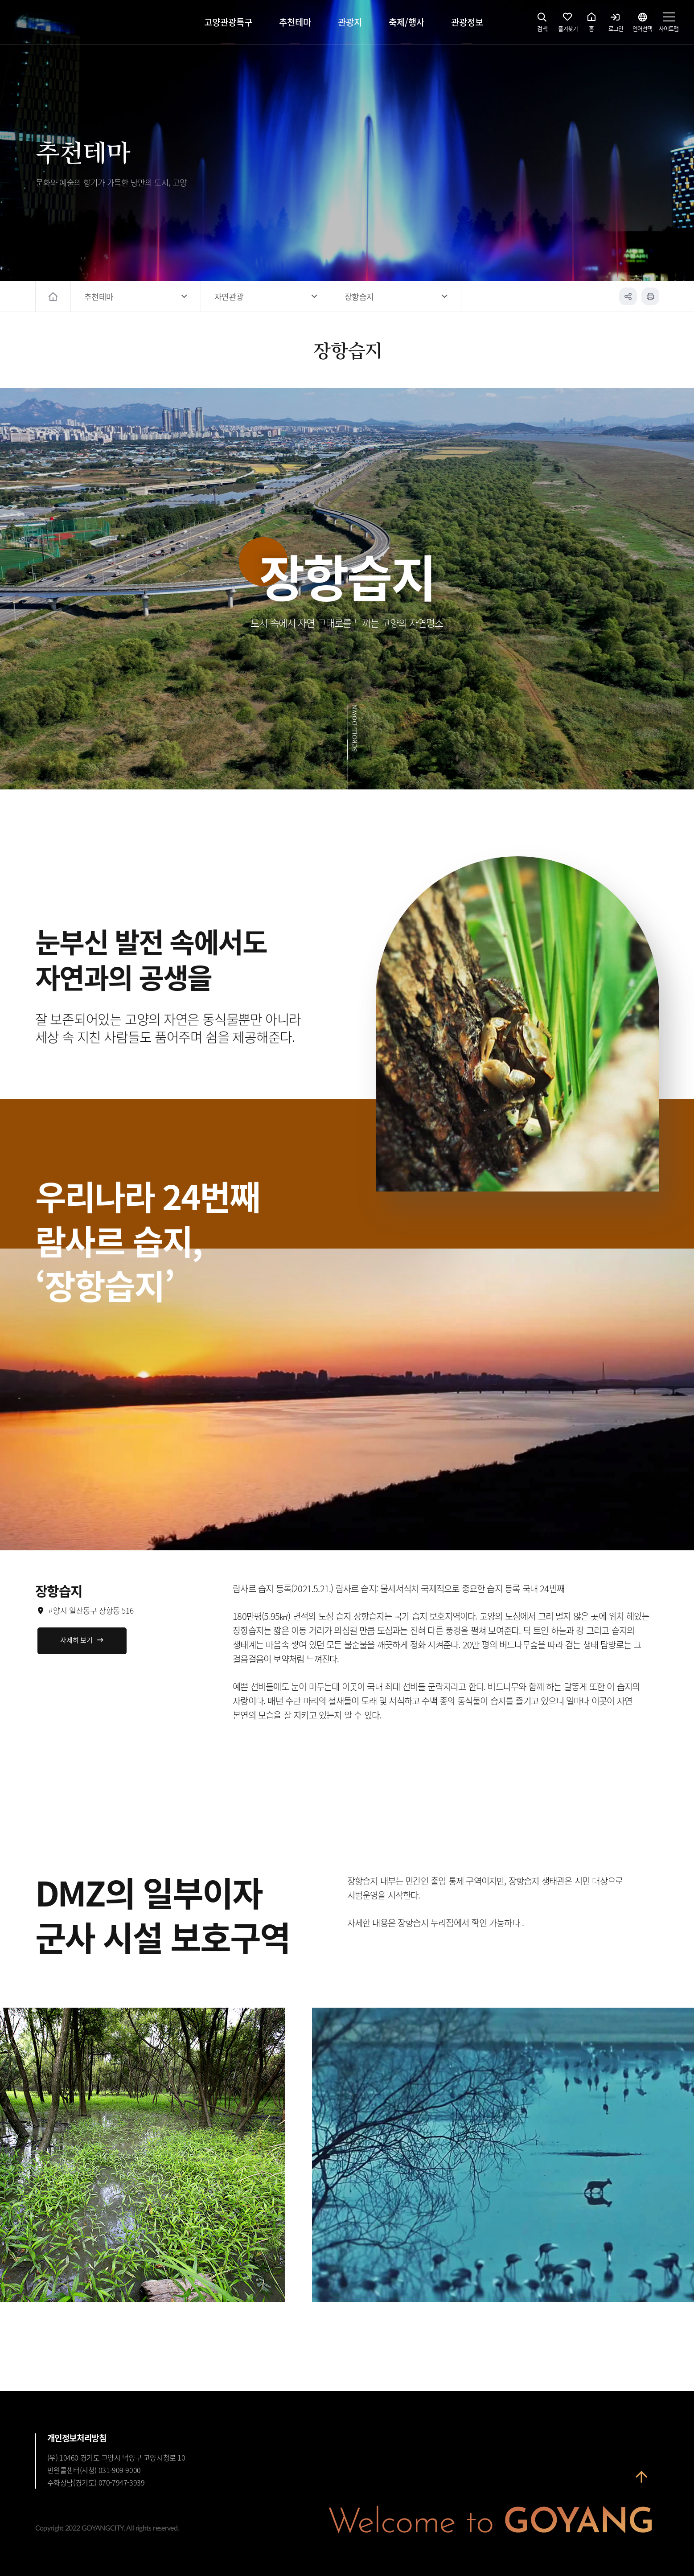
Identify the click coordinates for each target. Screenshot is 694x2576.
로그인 (615, 24)
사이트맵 (668, 24)
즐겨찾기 (568, 24)
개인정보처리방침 (77, 2437)
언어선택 (642, 24)
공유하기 (628, 296)
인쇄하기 (650, 296)
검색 (542, 24)
